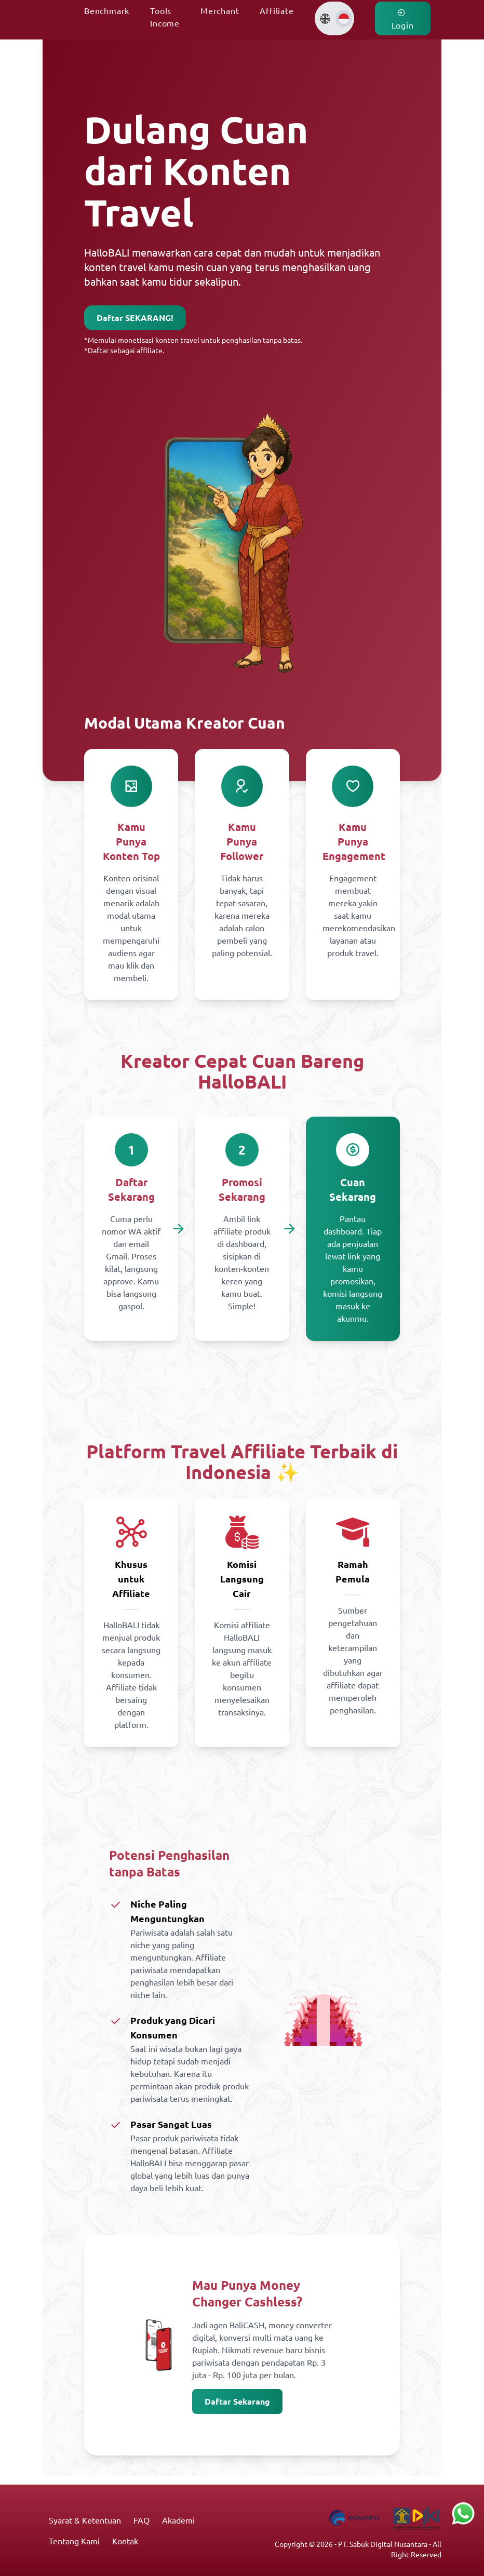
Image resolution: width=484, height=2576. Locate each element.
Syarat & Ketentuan (85, 2520)
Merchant (219, 10)
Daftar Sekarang (237, 2401)
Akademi (178, 2520)
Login (403, 19)
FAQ (141, 2520)
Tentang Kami (74, 2540)
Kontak (125, 2540)
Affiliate (276, 10)
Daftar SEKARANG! (135, 317)
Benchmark (106, 10)
